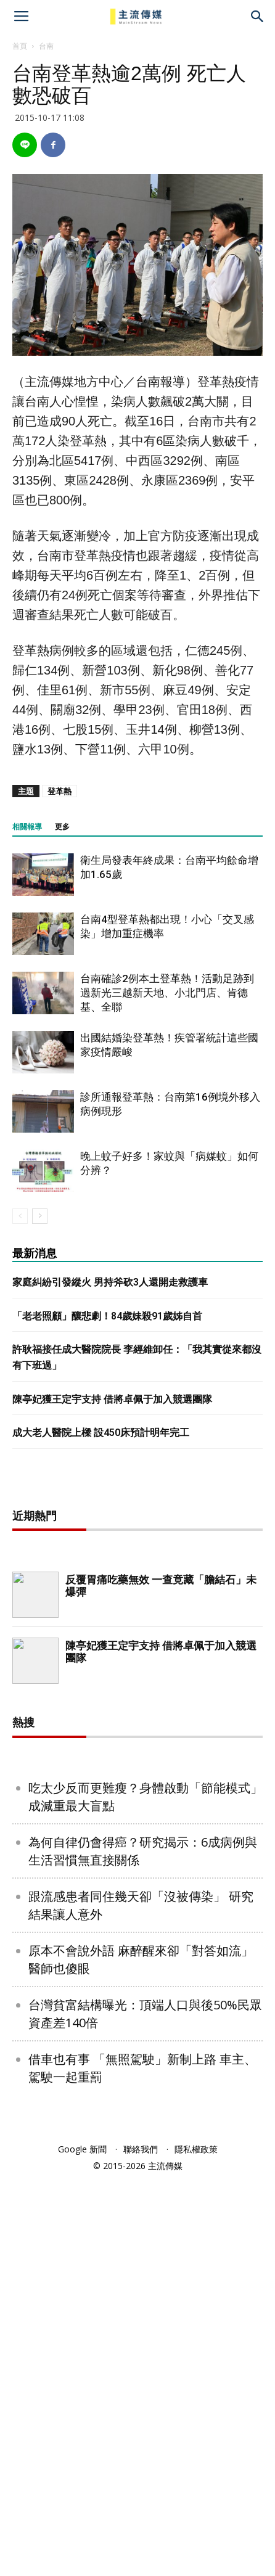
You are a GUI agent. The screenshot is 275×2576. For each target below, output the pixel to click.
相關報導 (27, 826)
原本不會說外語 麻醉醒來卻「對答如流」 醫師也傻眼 (140, 2357)
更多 (62, 826)
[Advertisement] (137, 1681)
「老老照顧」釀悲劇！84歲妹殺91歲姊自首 (107, 1316)
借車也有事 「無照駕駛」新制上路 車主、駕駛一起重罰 (142, 2465)
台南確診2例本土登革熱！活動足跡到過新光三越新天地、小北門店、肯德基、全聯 (167, 992)
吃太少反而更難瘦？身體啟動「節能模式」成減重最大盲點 (145, 2194)
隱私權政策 (196, 2547)
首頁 (19, 46)
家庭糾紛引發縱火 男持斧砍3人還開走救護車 (110, 1282)
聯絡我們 (140, 2547)
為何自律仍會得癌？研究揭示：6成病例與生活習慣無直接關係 (142, 2248)
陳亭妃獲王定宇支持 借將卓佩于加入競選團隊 (112, 1399)
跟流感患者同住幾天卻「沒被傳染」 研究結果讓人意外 (140, 2303)
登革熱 (59, 791)
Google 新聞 (82, 2547)
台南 (46, 46)
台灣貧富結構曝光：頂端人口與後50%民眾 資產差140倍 (145, 2411)
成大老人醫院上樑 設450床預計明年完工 (100, 1432)
